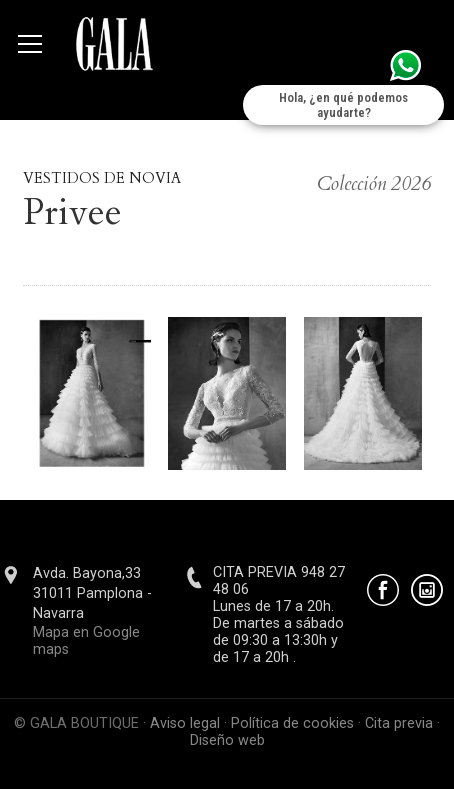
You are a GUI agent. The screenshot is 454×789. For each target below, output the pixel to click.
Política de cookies (292, 723)
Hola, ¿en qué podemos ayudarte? (343, 105)
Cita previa (401, 723)
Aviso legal (185, 723)
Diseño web (227, 740)
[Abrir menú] (30, 44)
